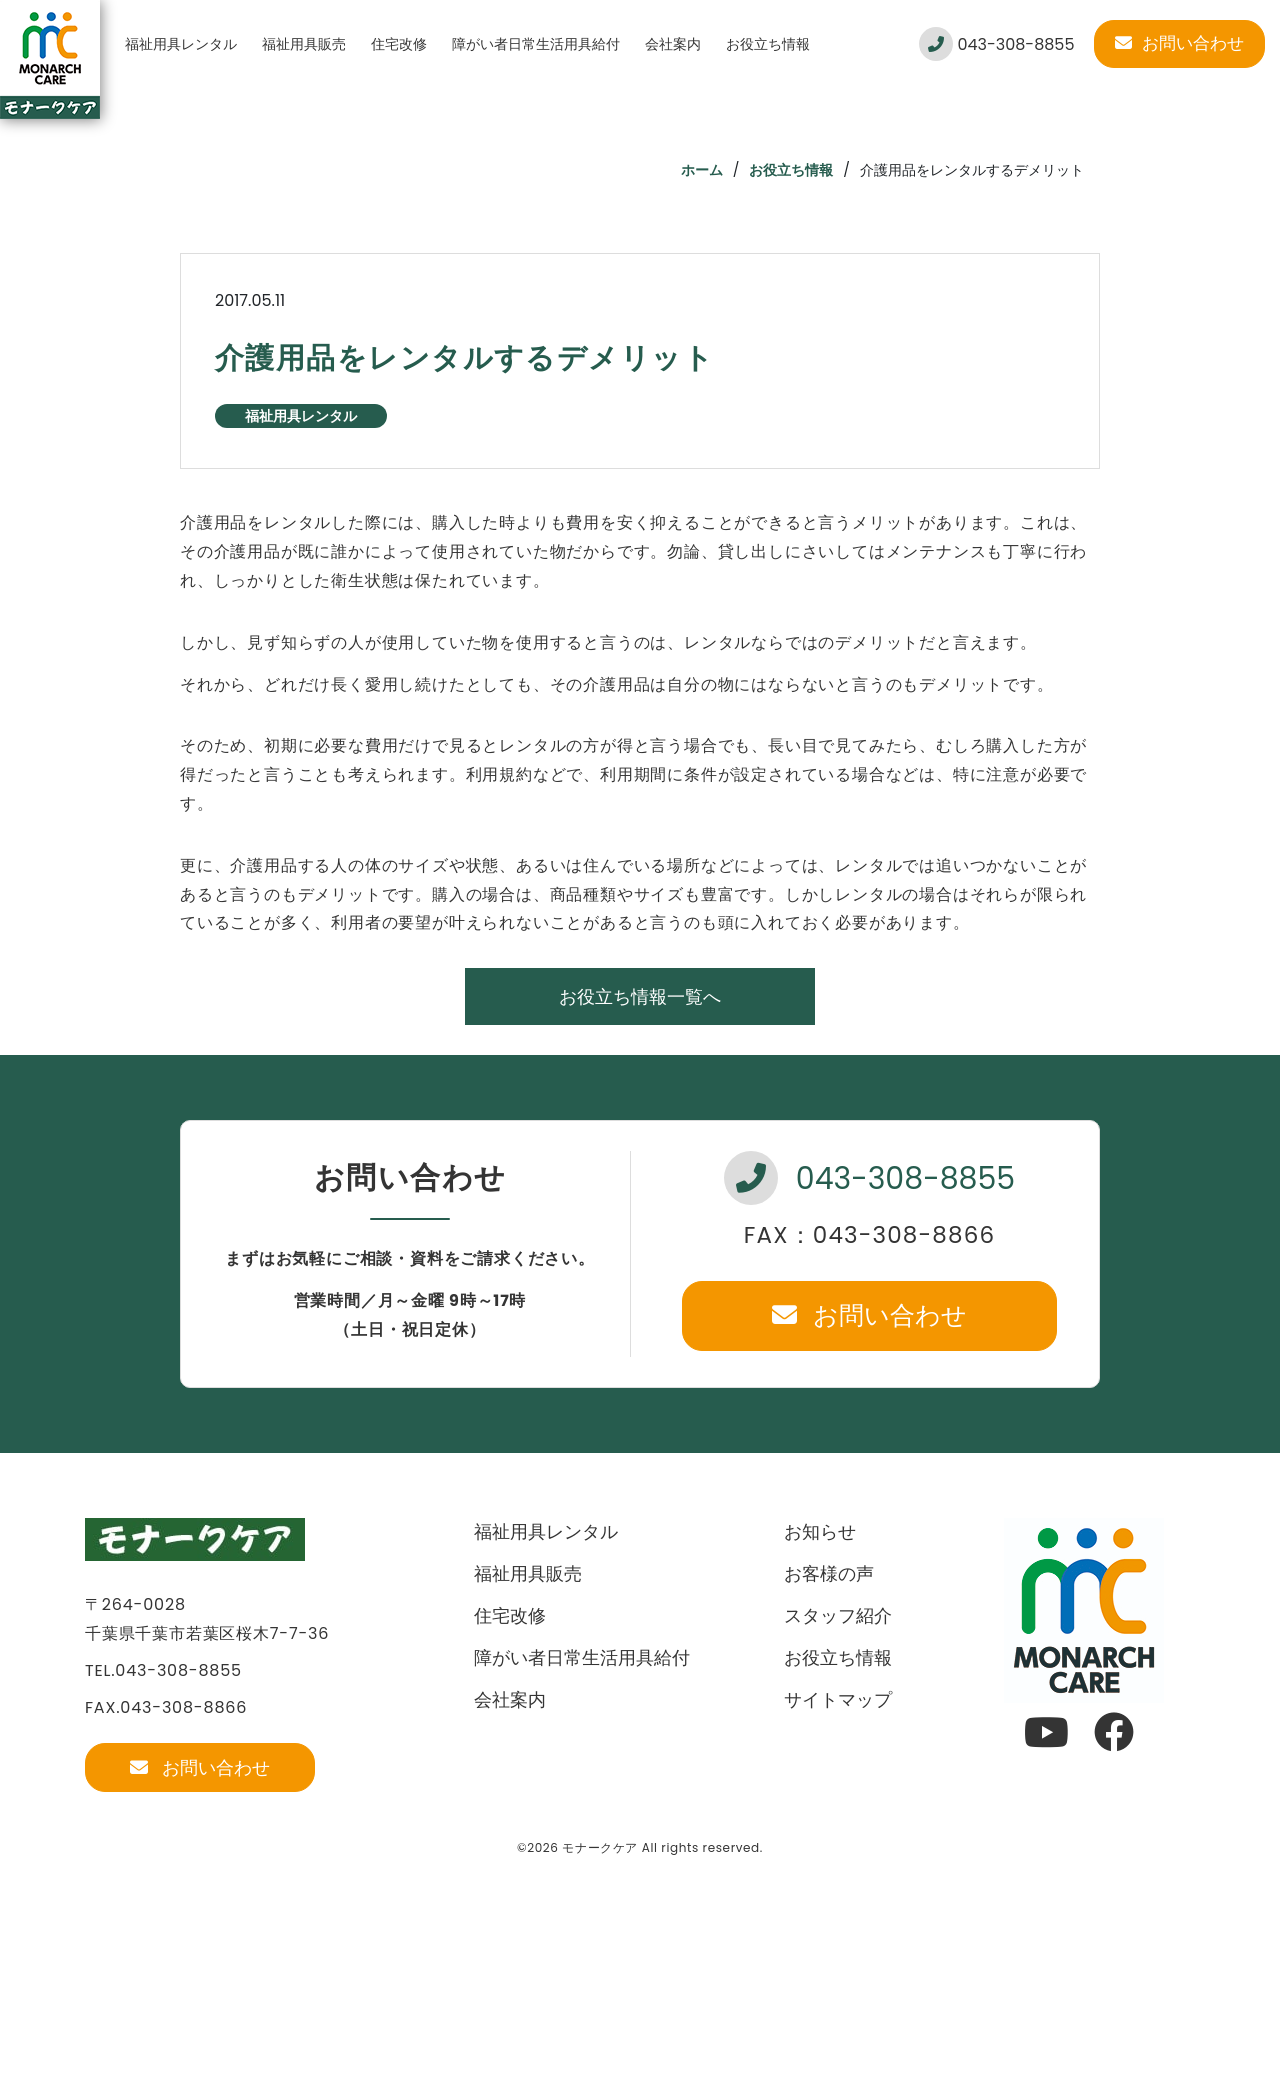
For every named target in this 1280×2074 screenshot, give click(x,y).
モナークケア (600, 1847)
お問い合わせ (1179, 43)
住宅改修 (399, 44)
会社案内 (673, 44)
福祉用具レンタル (181, 44)
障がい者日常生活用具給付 (536, 44)
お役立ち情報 (768, 44)
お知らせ (820, 1531)
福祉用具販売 (304, 44)
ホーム (702, 170)
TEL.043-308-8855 (163, 1670)
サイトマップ (838, 1699)
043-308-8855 (996, 44)
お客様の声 (829, 1573)
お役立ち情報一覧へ (640, 996)
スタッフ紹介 (838, 1615)
